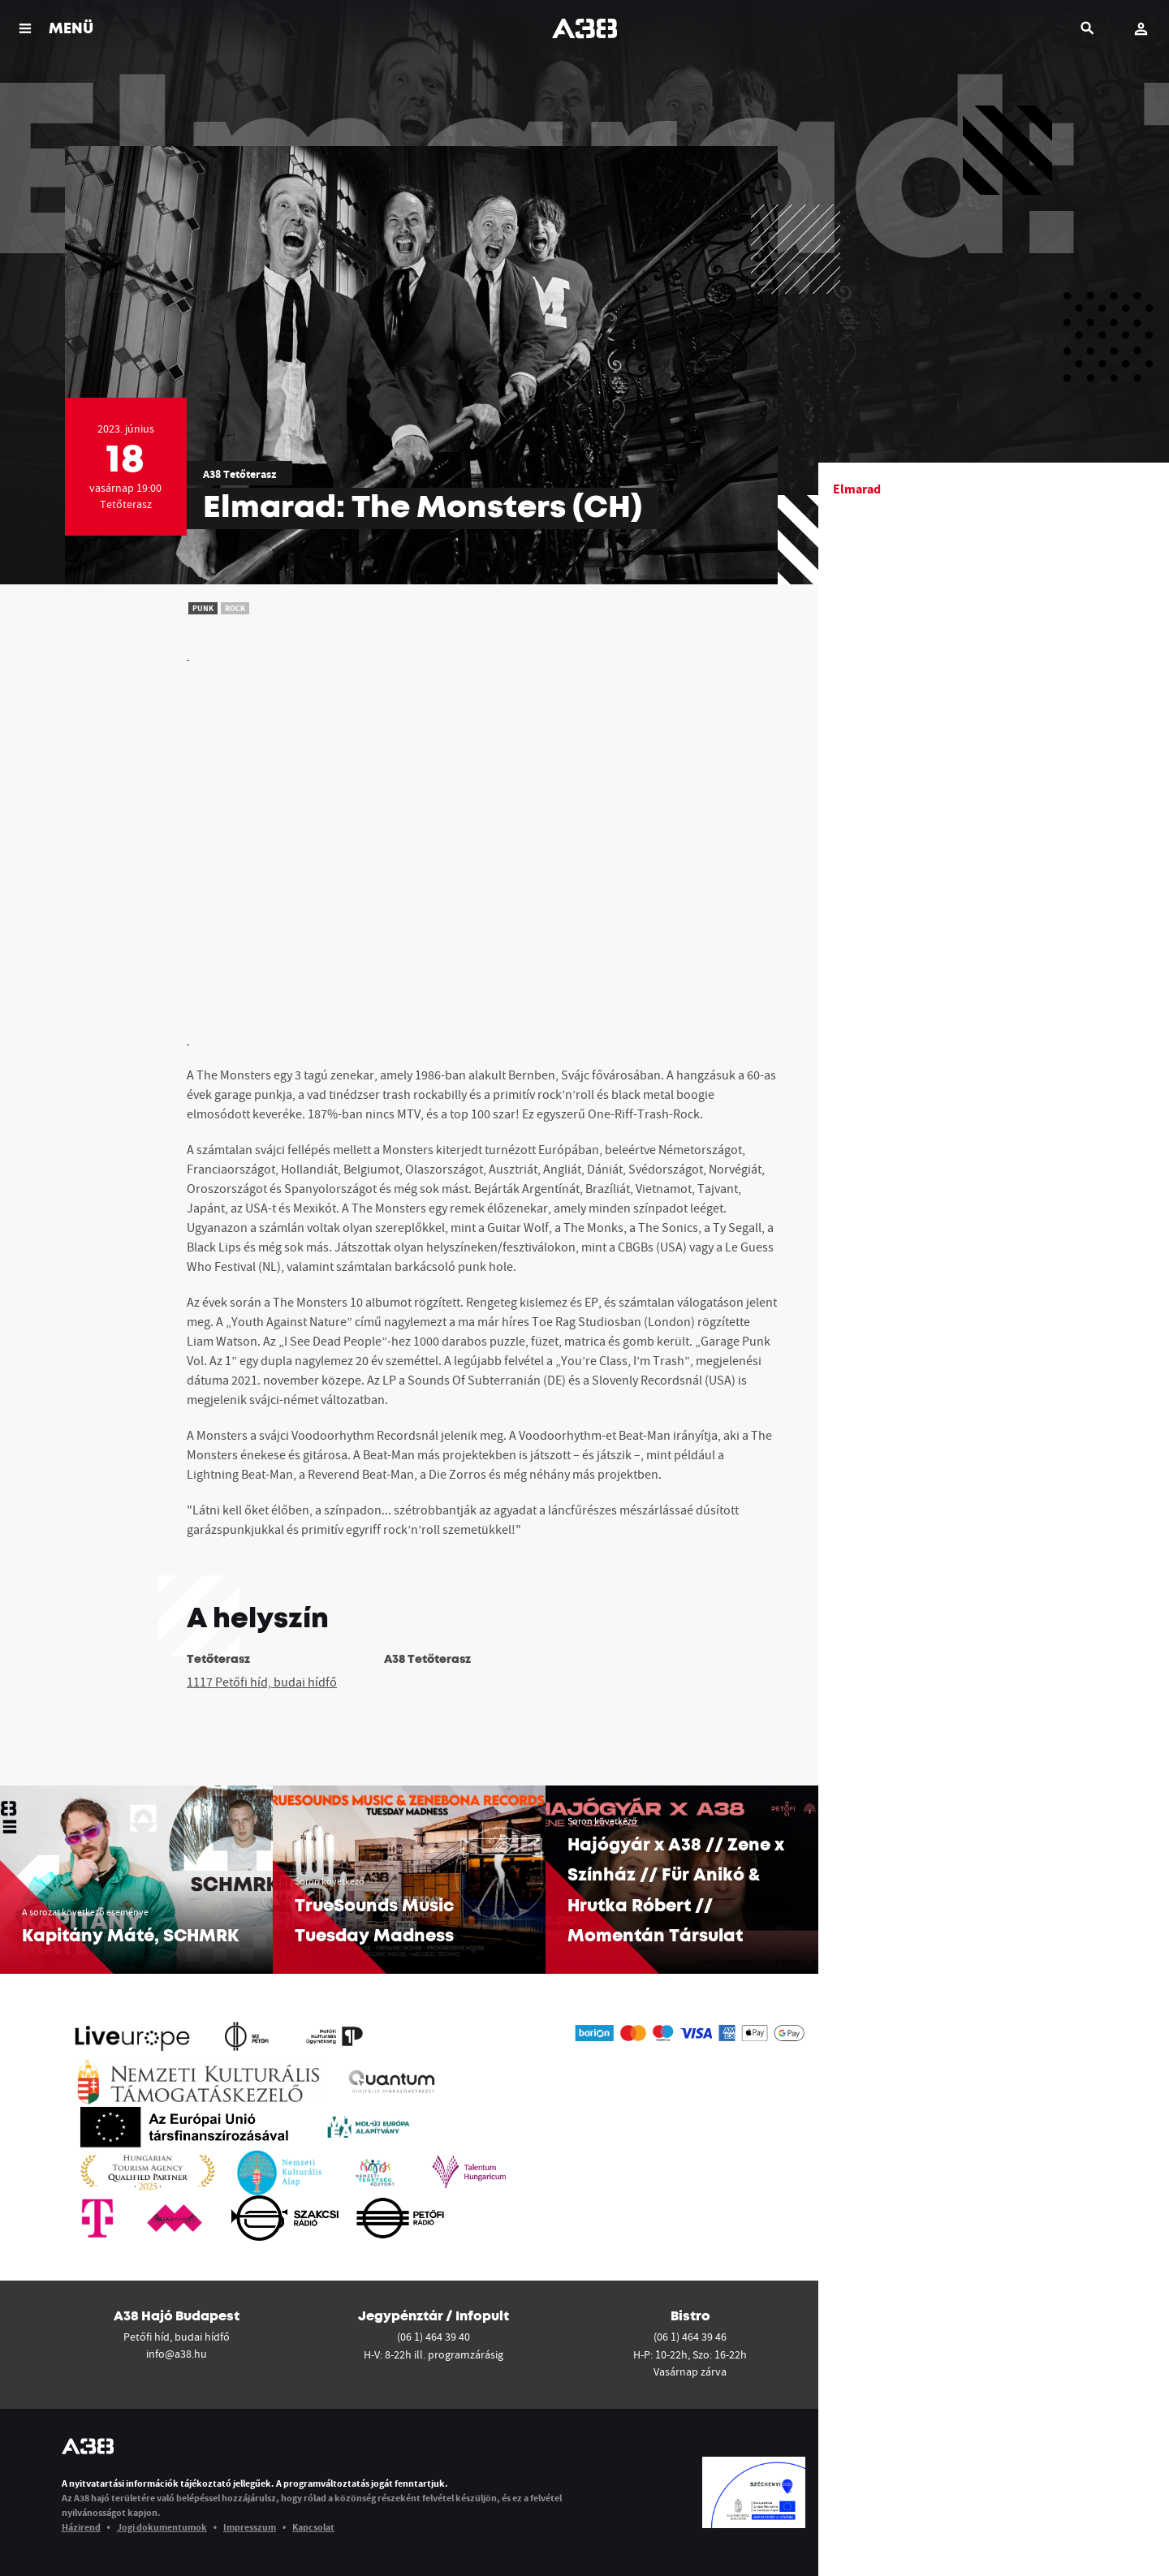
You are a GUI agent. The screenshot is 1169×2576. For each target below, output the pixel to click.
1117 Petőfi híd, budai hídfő (262, 1682)
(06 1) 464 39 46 (690, 2336)
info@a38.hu (176, 2353)
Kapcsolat (313, 2527)
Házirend (81, 2527)
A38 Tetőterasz (239, 474)
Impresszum (249, 2527)
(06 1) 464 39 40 (433, 2336)
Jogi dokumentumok (162, 2527)
